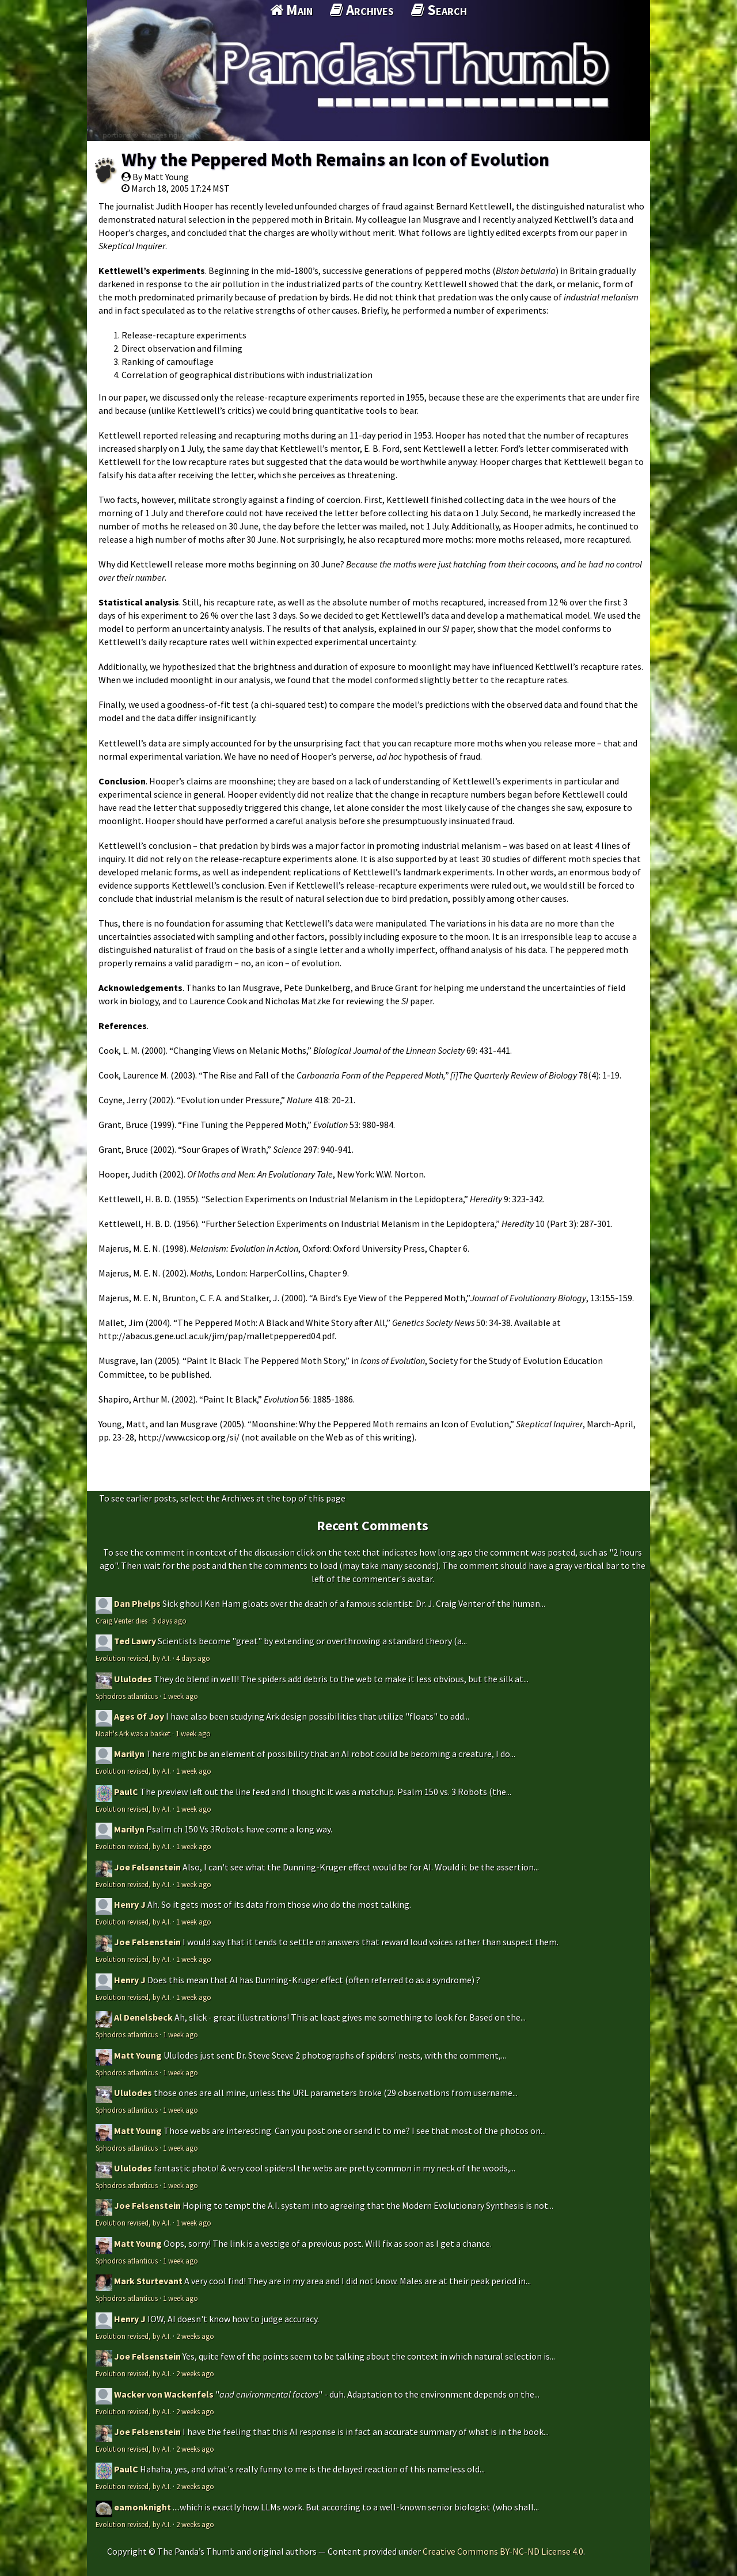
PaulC (126, 1791)
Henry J (130, 1904)
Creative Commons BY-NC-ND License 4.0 (503, 2551)
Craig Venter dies (121, 1620)
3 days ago (170, 1620)
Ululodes (133, 1679)
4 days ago (193, 1658)
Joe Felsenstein (147, 1867)
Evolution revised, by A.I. (133, 1658)
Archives (362, 10)
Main (291, 10)
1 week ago (180, 1696)
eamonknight (142, 2507)
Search (439, 10)
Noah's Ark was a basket (133, 1733)
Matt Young (138, 2055)
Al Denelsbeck (143, 2017)
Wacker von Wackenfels (164, 2394)
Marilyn (129, 1753)
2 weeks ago (195, 2336)
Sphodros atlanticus (127, 1696)
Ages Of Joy (139, 1716)
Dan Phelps (137, 1603)
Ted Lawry (135, 1641)
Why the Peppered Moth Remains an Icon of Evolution (335, 159)
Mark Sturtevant (148, 2281)
